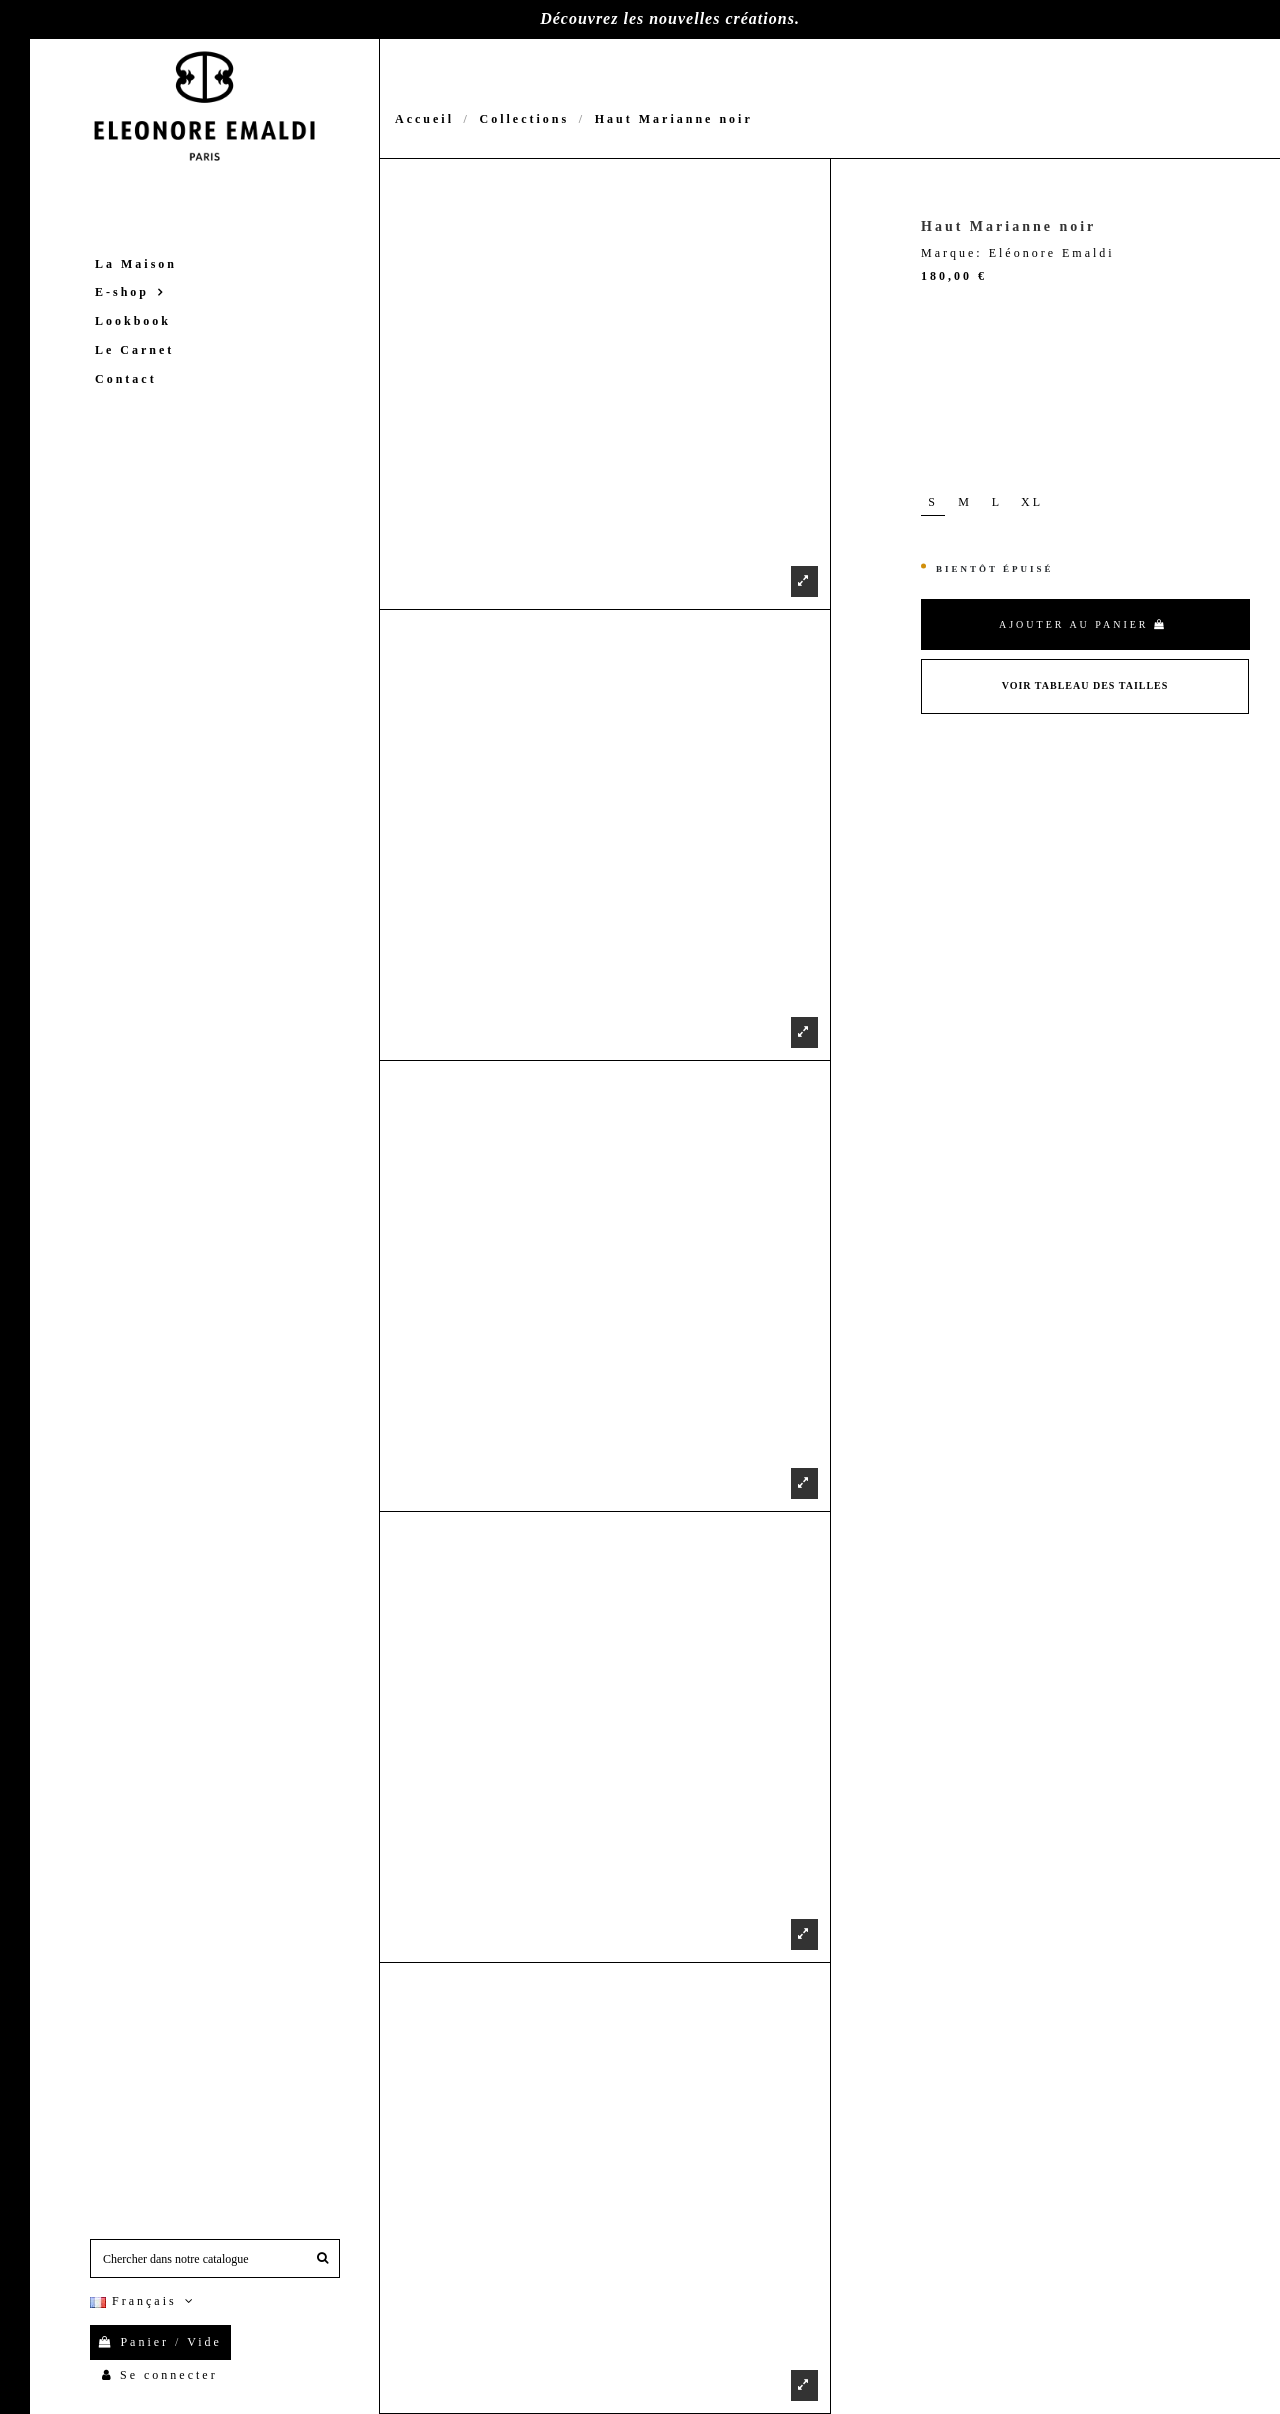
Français (144, 2301)
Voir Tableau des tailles (1085, 685)
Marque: (952, 253)
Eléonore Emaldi (1052, 253)
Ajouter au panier (1083, 624)
